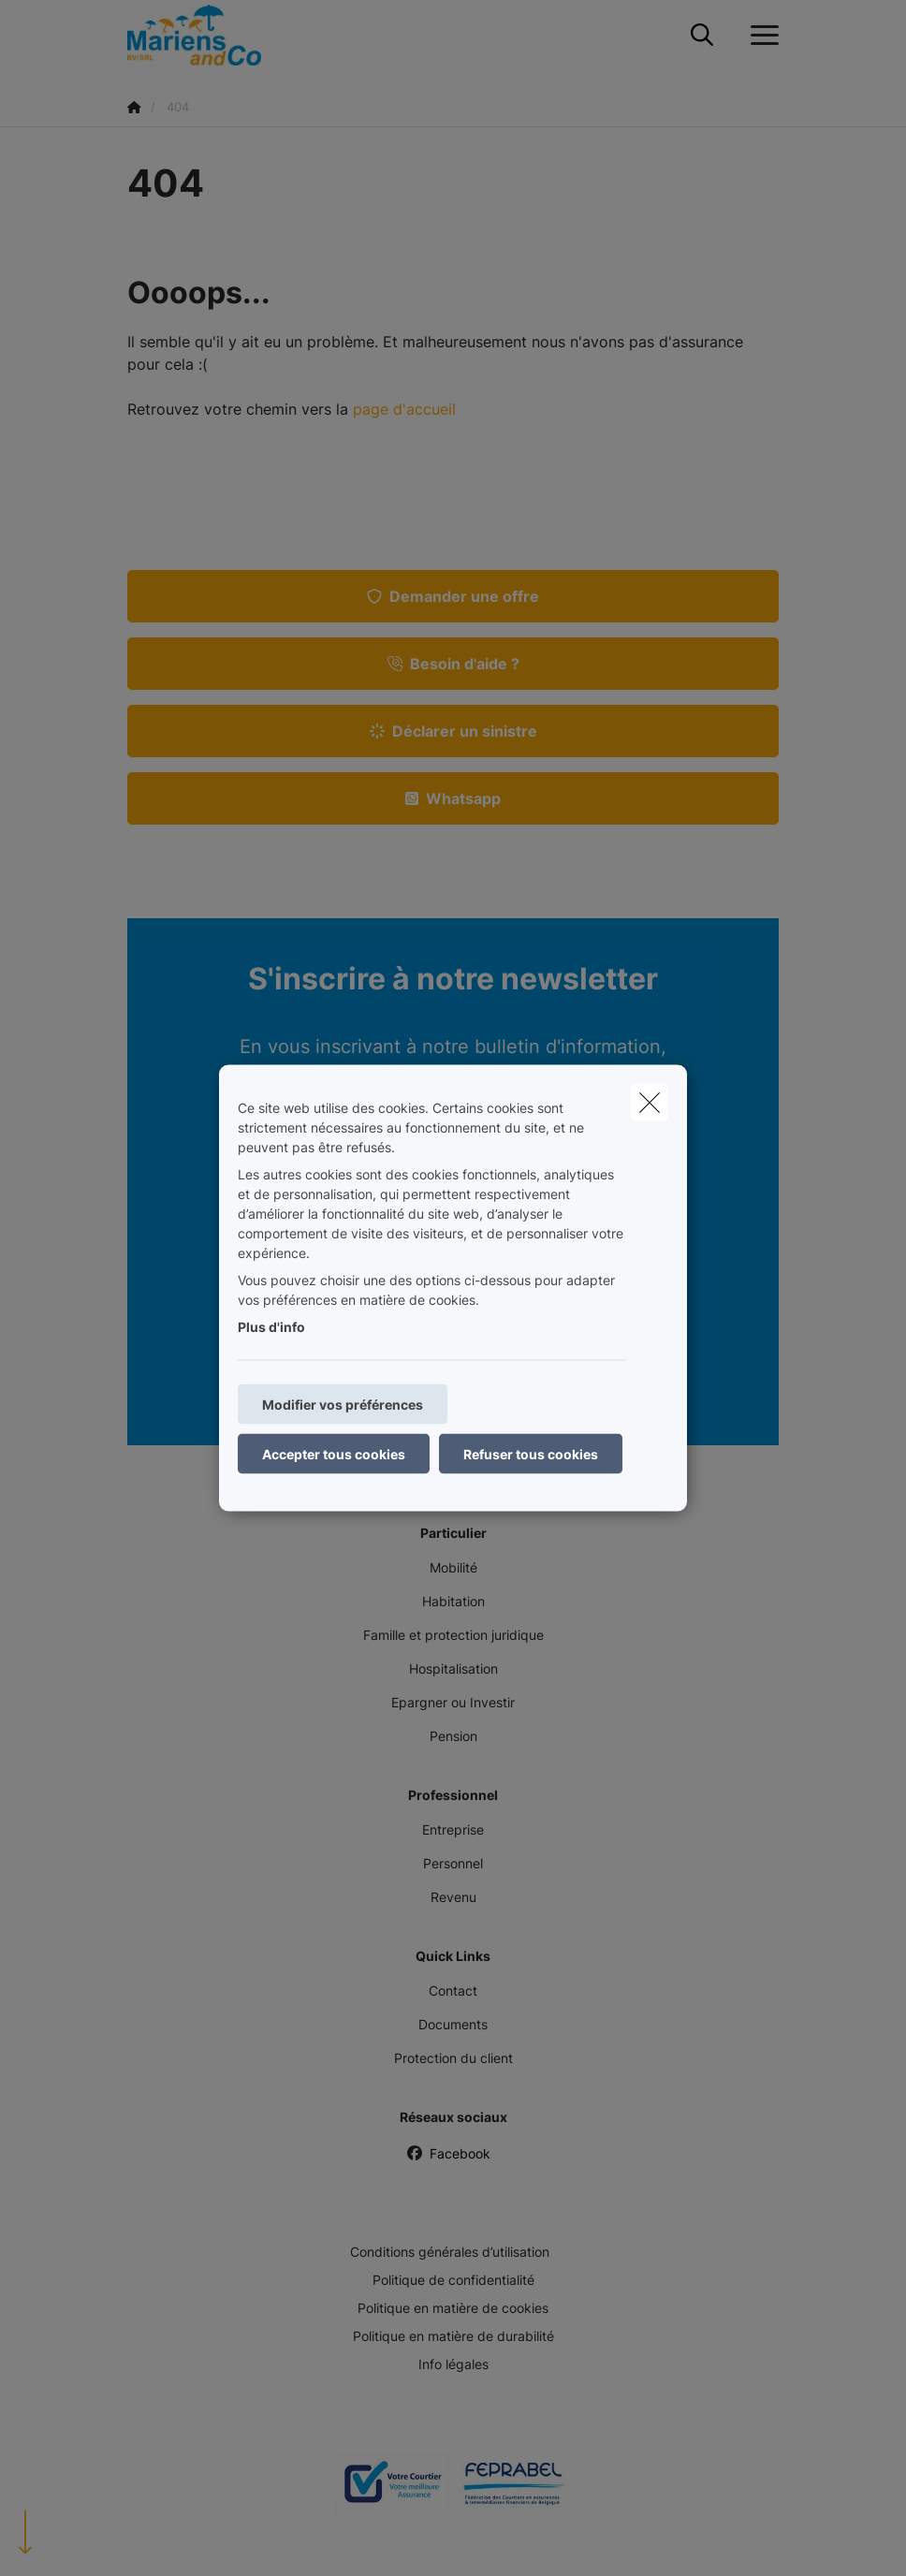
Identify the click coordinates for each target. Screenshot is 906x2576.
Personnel (453, 1863)
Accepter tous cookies (333, 1454)
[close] (649, 1102)
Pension (453, 1736)
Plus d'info (271, 1327)
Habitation (453, 1601)
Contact (453, 1990)
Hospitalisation (453, 1668)
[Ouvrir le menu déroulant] (760, 35)
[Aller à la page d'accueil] (205, 35)
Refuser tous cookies (530, 1454)
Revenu (453, 1897)
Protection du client (453, 2058)
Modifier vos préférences (342, 1404)
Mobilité (453, 1567)
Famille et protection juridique (453, 1635)
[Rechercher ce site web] (702, 35)
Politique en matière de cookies (453, 2308)
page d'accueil (404, 409)
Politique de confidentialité (453, 2280)
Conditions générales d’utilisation (449, 2252)
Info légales (453, 2364)
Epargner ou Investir (453, 1702)
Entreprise (453, 1829)
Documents (453, 2024)
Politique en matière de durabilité (453, 2336)
